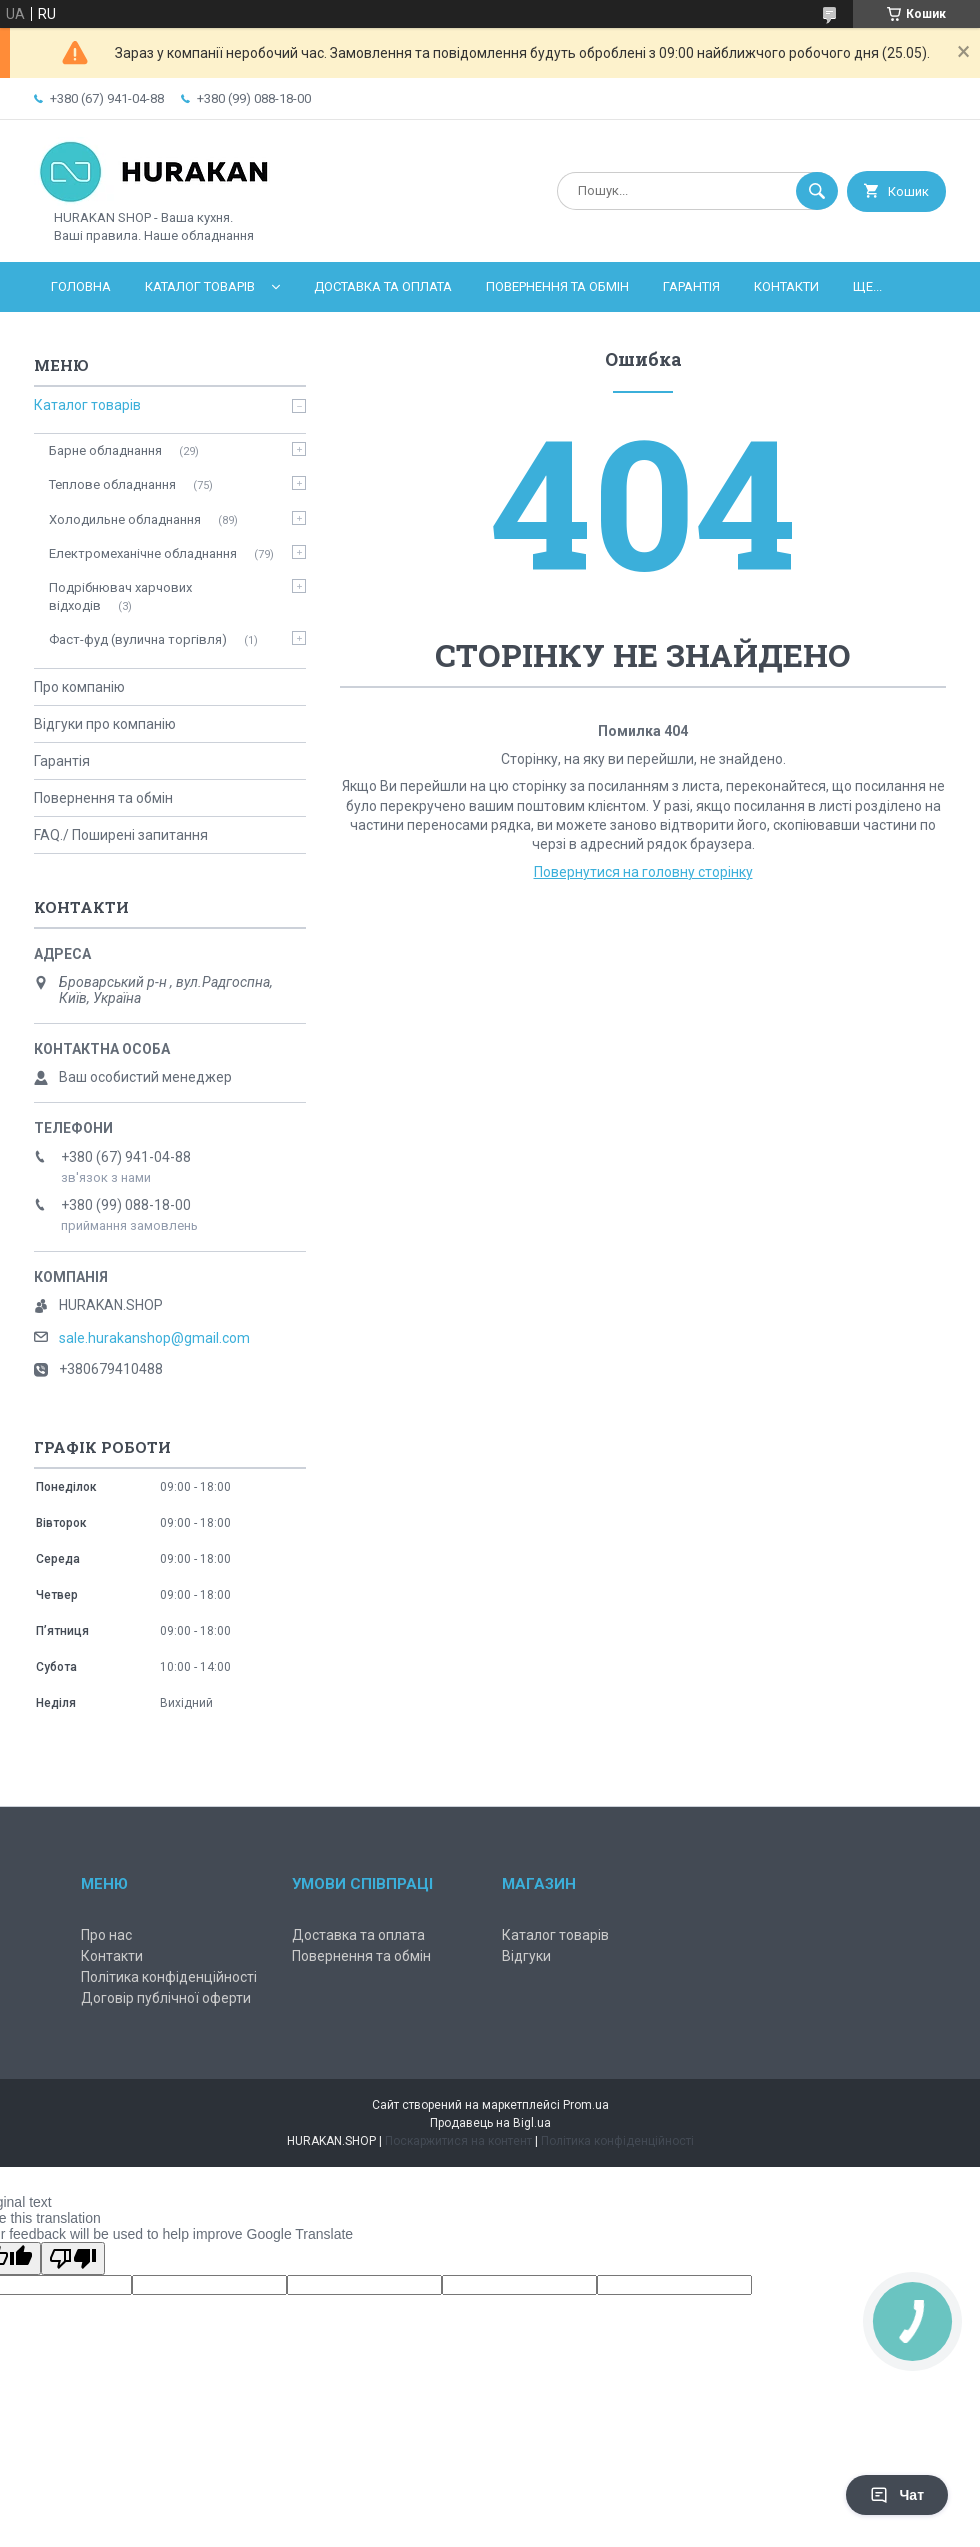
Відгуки (526, 1956)
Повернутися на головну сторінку (643, 872)
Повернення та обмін (557, 286)
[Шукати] (817, 191)
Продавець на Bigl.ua (490, 2123)
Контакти (786, 286)
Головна (81, 286)
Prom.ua (586, 2105)
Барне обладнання (105, 450)
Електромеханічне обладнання (143, 553)
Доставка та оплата (383, 286)
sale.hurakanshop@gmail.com (154, 1338)
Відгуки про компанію (105, 724)
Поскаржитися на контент (458, 2141)
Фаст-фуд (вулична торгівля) (138, 639)
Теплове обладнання (112, 484)
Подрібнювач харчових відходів (120, 596)
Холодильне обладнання (125, 519)
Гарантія (691, 286)
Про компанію (79, 687)
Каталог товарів (200, 286)
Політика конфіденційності (169, 1977)
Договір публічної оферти (166, 1998)
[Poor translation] (73, 2258)
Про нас (106, 1935)
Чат (897, 2495)
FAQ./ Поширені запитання (121, 835)
